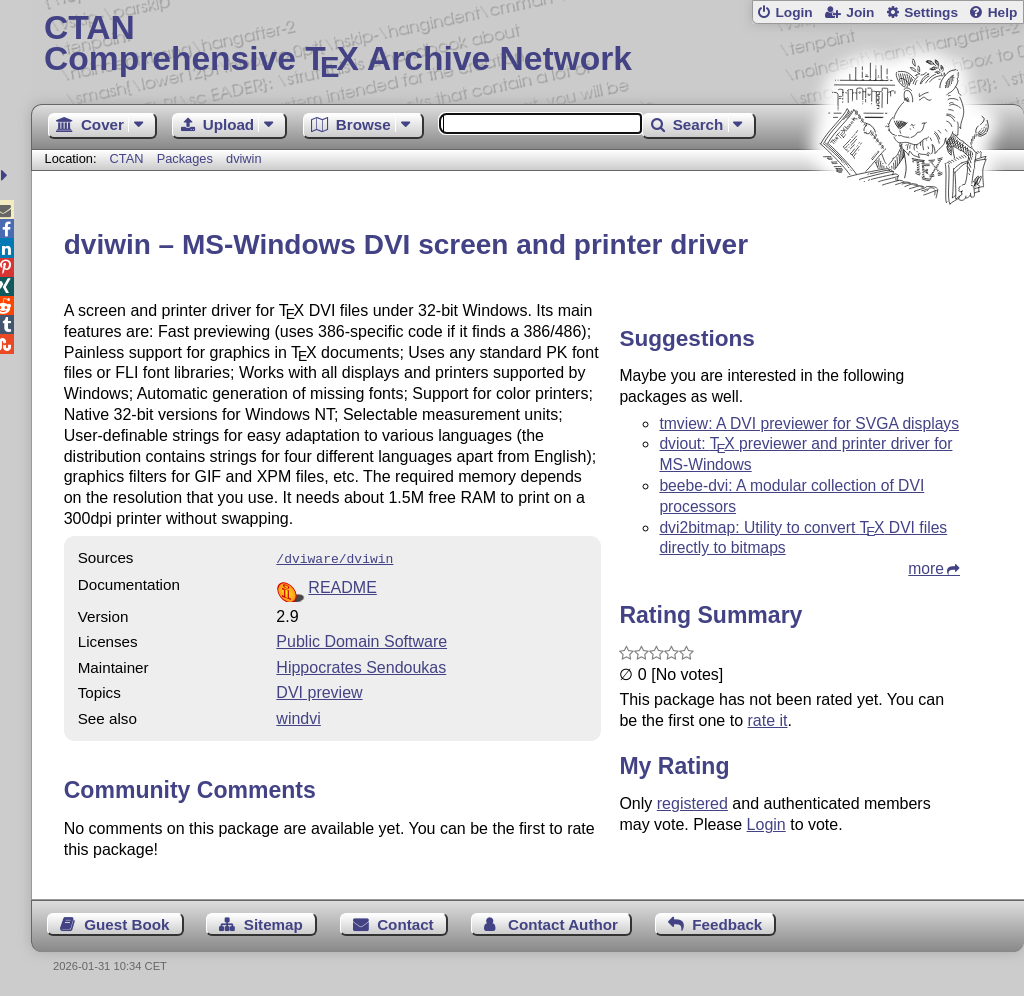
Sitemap (273, 922)
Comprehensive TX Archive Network (527, 45)
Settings (931, 12)
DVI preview (319, 690)
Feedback (727, 922)
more (926, 568)
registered (692, 803)
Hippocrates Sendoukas (361, 665)
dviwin (244, 158)
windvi (298, 716)
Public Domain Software (361, 639)
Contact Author (563, 922)
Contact (405, 922)
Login (793, 12)
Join (860, 12)
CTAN (127, 158)
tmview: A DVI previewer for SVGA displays (809, 423)
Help (1003, 12)
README (342, 585)
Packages (187, 158)
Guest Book (126, 922)
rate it (767, 720)
